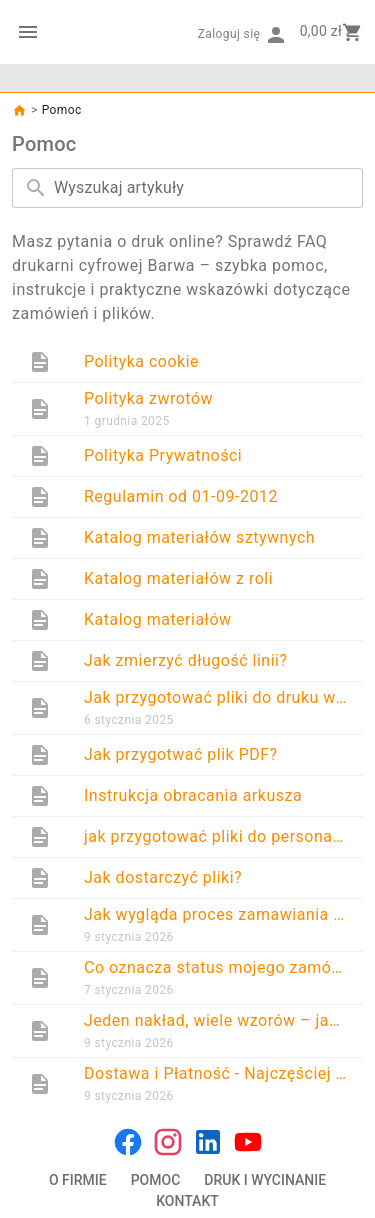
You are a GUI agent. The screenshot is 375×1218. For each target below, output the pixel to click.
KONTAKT (187, 1201)
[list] (187, 726)
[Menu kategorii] (28, 32)
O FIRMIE (78, 1180)
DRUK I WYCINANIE (265, 1180)
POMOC (156, 1180)
